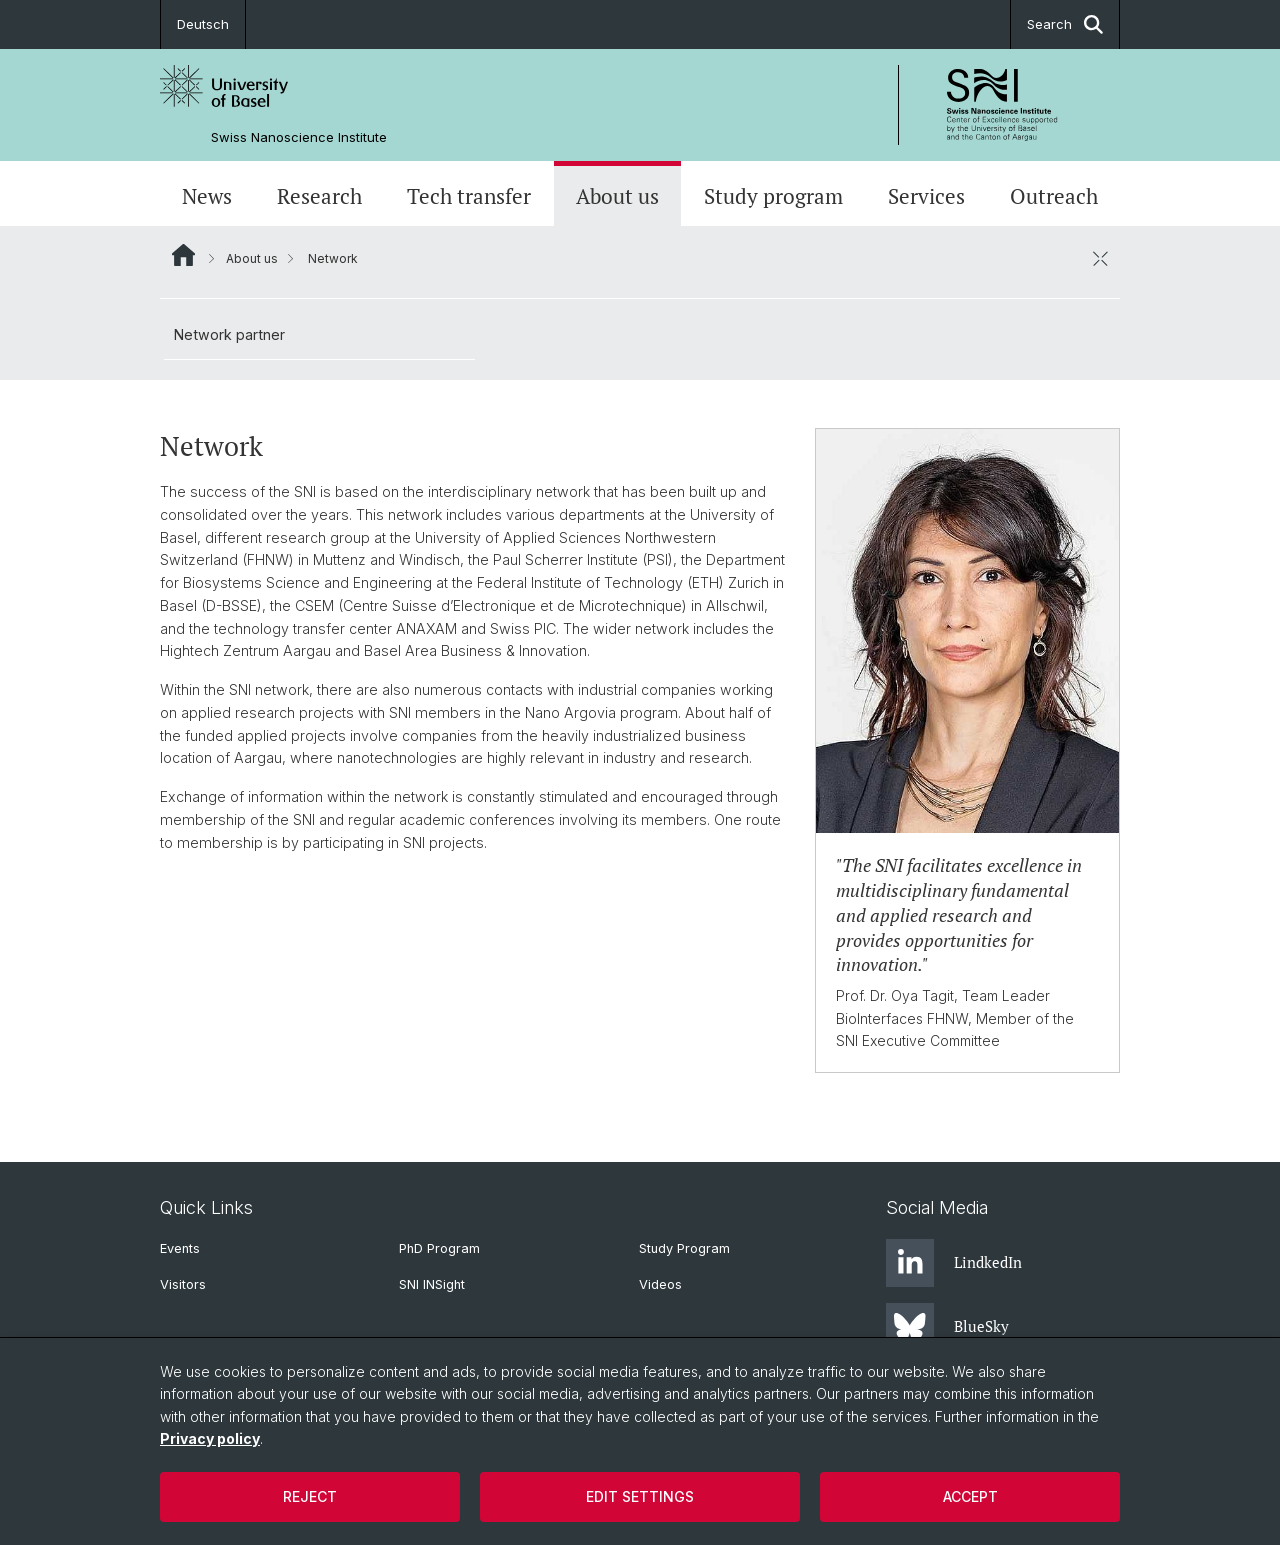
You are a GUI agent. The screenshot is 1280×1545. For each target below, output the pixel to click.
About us (617, 196)
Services (926, 196)
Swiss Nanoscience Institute (299, 137)
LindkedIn (954, 1263)
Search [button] (1065, 24)
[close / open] (1100, 258)
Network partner (229, 334)
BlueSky (947, 1327)
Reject (310, 1496)
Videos (660, 1284)
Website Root (183, 255)
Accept (970, 1496)
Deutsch (203, 24)
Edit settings (640, 1496)
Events (180, 1248)
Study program (773, 196)
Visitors (183, 1284)
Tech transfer (469, 196)
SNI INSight (432, 1284)
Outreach (1054, 196)
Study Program (684, 1248)
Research (319, 196)
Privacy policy (210, 1438)
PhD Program (439, 1248)
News (207, 196)
